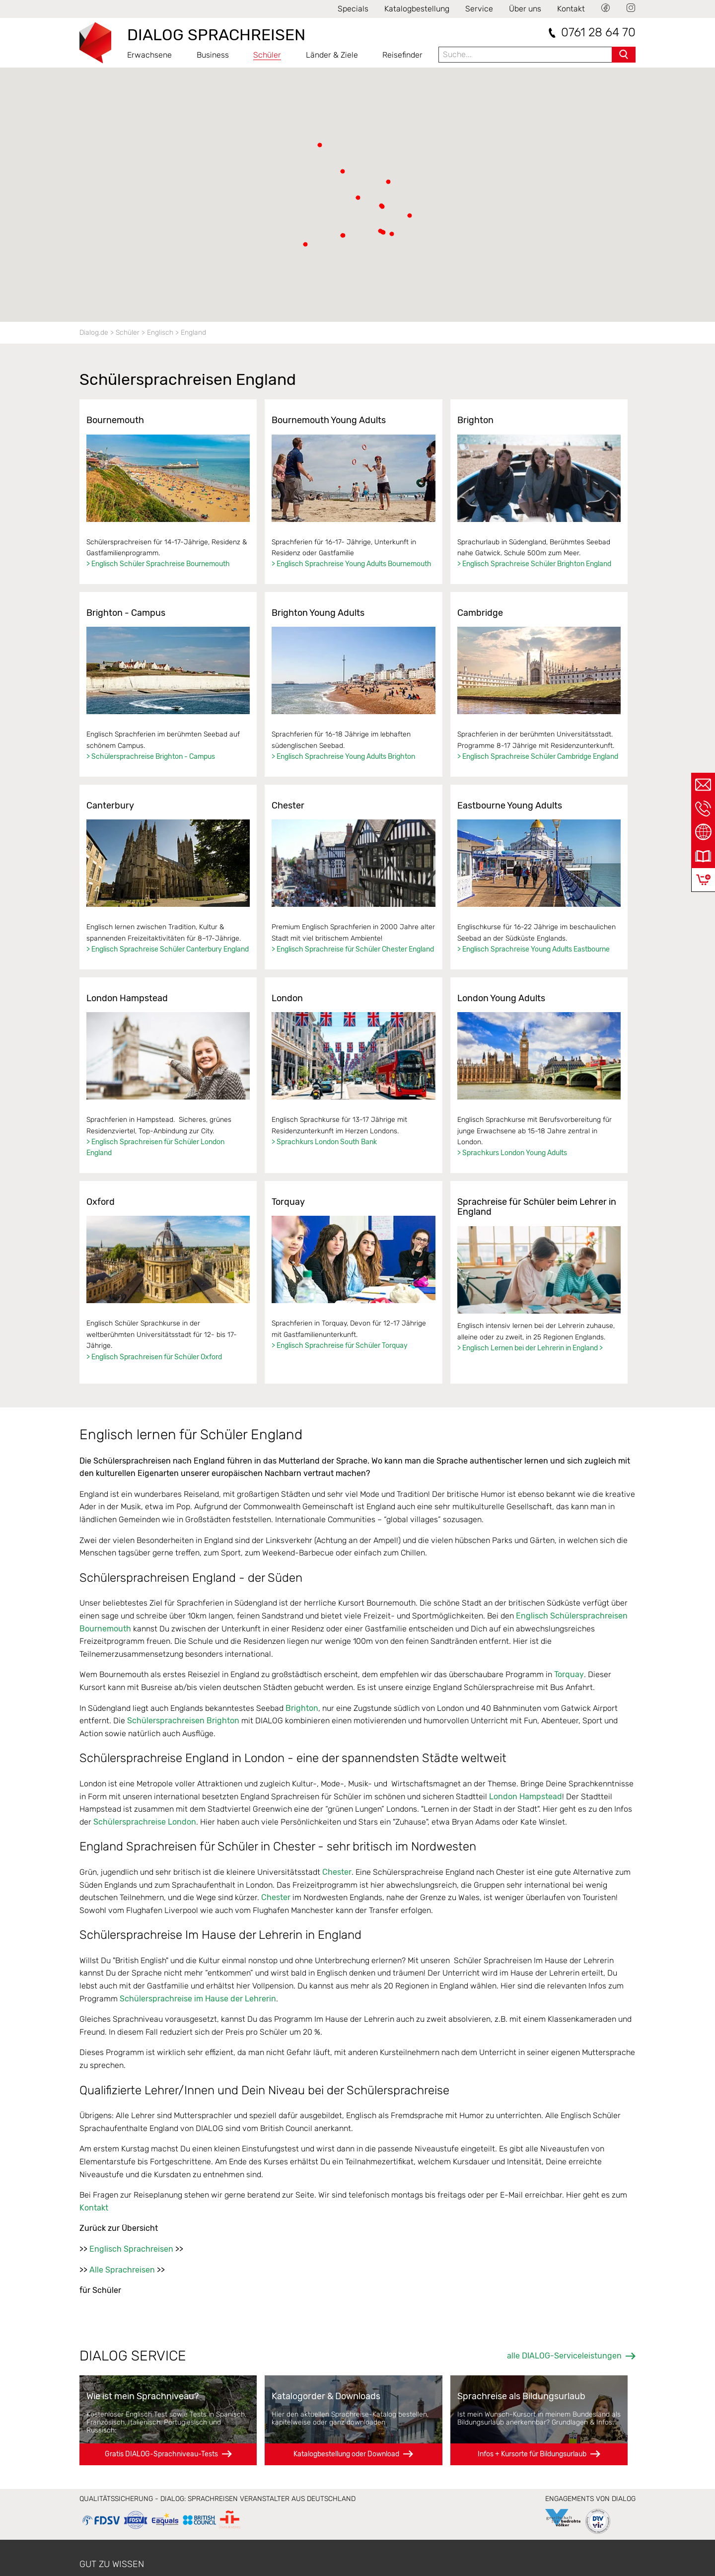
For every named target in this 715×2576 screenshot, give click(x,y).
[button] (343, 235)
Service (479, 8)
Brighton (302, 1708)
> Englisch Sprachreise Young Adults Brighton (343, 756)
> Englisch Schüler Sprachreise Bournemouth (158, 564)
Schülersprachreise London (144, 1822)
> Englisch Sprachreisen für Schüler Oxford (154, 1357)
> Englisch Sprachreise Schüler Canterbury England (167, 949)
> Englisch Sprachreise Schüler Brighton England (534, 564)
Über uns (525, 8)
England (193, 332)
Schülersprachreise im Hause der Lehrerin (198, 1998)
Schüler (267, 55)
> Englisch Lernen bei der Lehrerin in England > (530, 1348)
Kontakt (571, 8)
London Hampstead (525, 1796)
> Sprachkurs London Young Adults (512, 1153)
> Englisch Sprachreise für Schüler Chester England (353, 949)
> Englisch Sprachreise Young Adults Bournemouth (351, 564)
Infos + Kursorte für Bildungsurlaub (532, 2454)
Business (213, 55)
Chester (337, 1872)
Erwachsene (149, 55)
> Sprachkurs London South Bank (324, 1142)
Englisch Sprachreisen (131, 2249)
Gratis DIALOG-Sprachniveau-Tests (161, 2454)
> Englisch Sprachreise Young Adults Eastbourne (533, 949)
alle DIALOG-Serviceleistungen (564, 2355)
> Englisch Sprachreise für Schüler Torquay (340, 1345)
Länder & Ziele (332, 55)
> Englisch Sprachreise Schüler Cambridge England (537, 756)
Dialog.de (93, 332)
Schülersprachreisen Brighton (183, 1720)
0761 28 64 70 (598, 32)
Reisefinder (402, 55)
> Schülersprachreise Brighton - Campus (150, 756)
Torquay (569, 1674)
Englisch (160, 332)
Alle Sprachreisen (122, 2270)
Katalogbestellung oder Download (346, 2454)
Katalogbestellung (416, 8)
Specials (353, 8)
